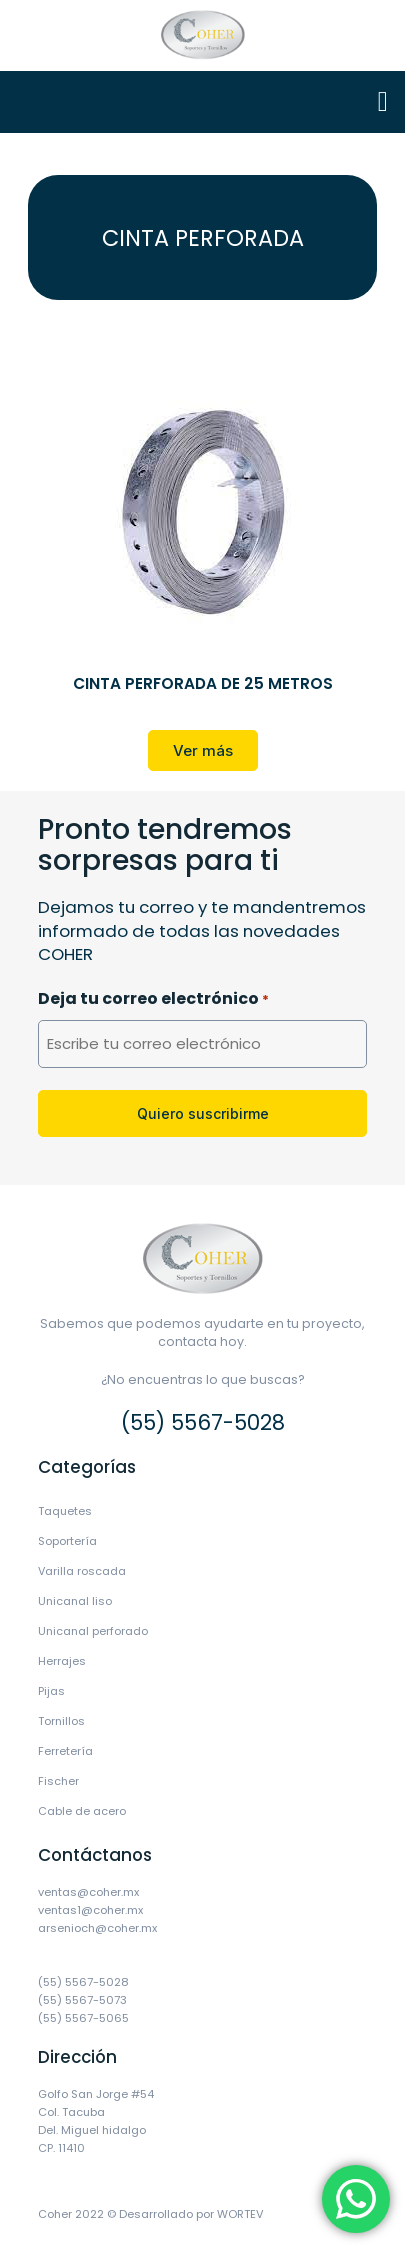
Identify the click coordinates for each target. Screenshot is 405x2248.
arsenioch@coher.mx (97, 1928)
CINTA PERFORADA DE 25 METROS (203, 683)
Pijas (51, 1691)
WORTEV (240, 2214)
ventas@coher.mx (88, 1892)
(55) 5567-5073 (82, 2000)
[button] (383, 102)
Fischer (58, 1781)
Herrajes (62, 1661)
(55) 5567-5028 (203, 1422)
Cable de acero (82, 1811)
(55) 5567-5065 (83, 2018)
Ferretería (65, 1751)
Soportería (67, 1541)
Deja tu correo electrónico (153, 999)
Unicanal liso (75, 1601)
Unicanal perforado (93, 1631)
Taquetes (65, 1511)
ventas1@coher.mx (90, 1910)
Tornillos (61, 1721)
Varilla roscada (82, 1571)
